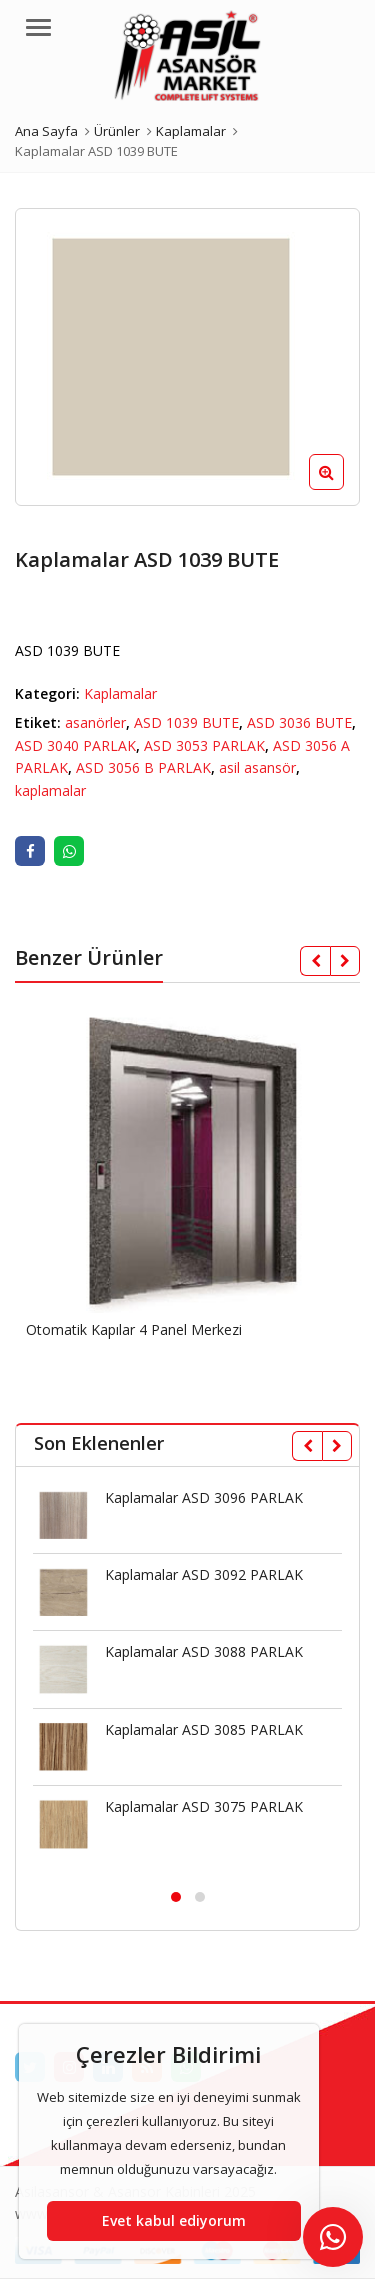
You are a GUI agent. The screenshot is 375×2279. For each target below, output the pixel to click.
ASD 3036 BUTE (299, 722)
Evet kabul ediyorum (174, 2220)
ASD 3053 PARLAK (204, 745)
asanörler (95, 722)
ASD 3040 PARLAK (75, 745)
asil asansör (257, 767)
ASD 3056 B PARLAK (143, 767)
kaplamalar (50, 790)
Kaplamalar (120, 693)
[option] (187, 357)
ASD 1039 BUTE (186, 722)
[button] (342, 488)
